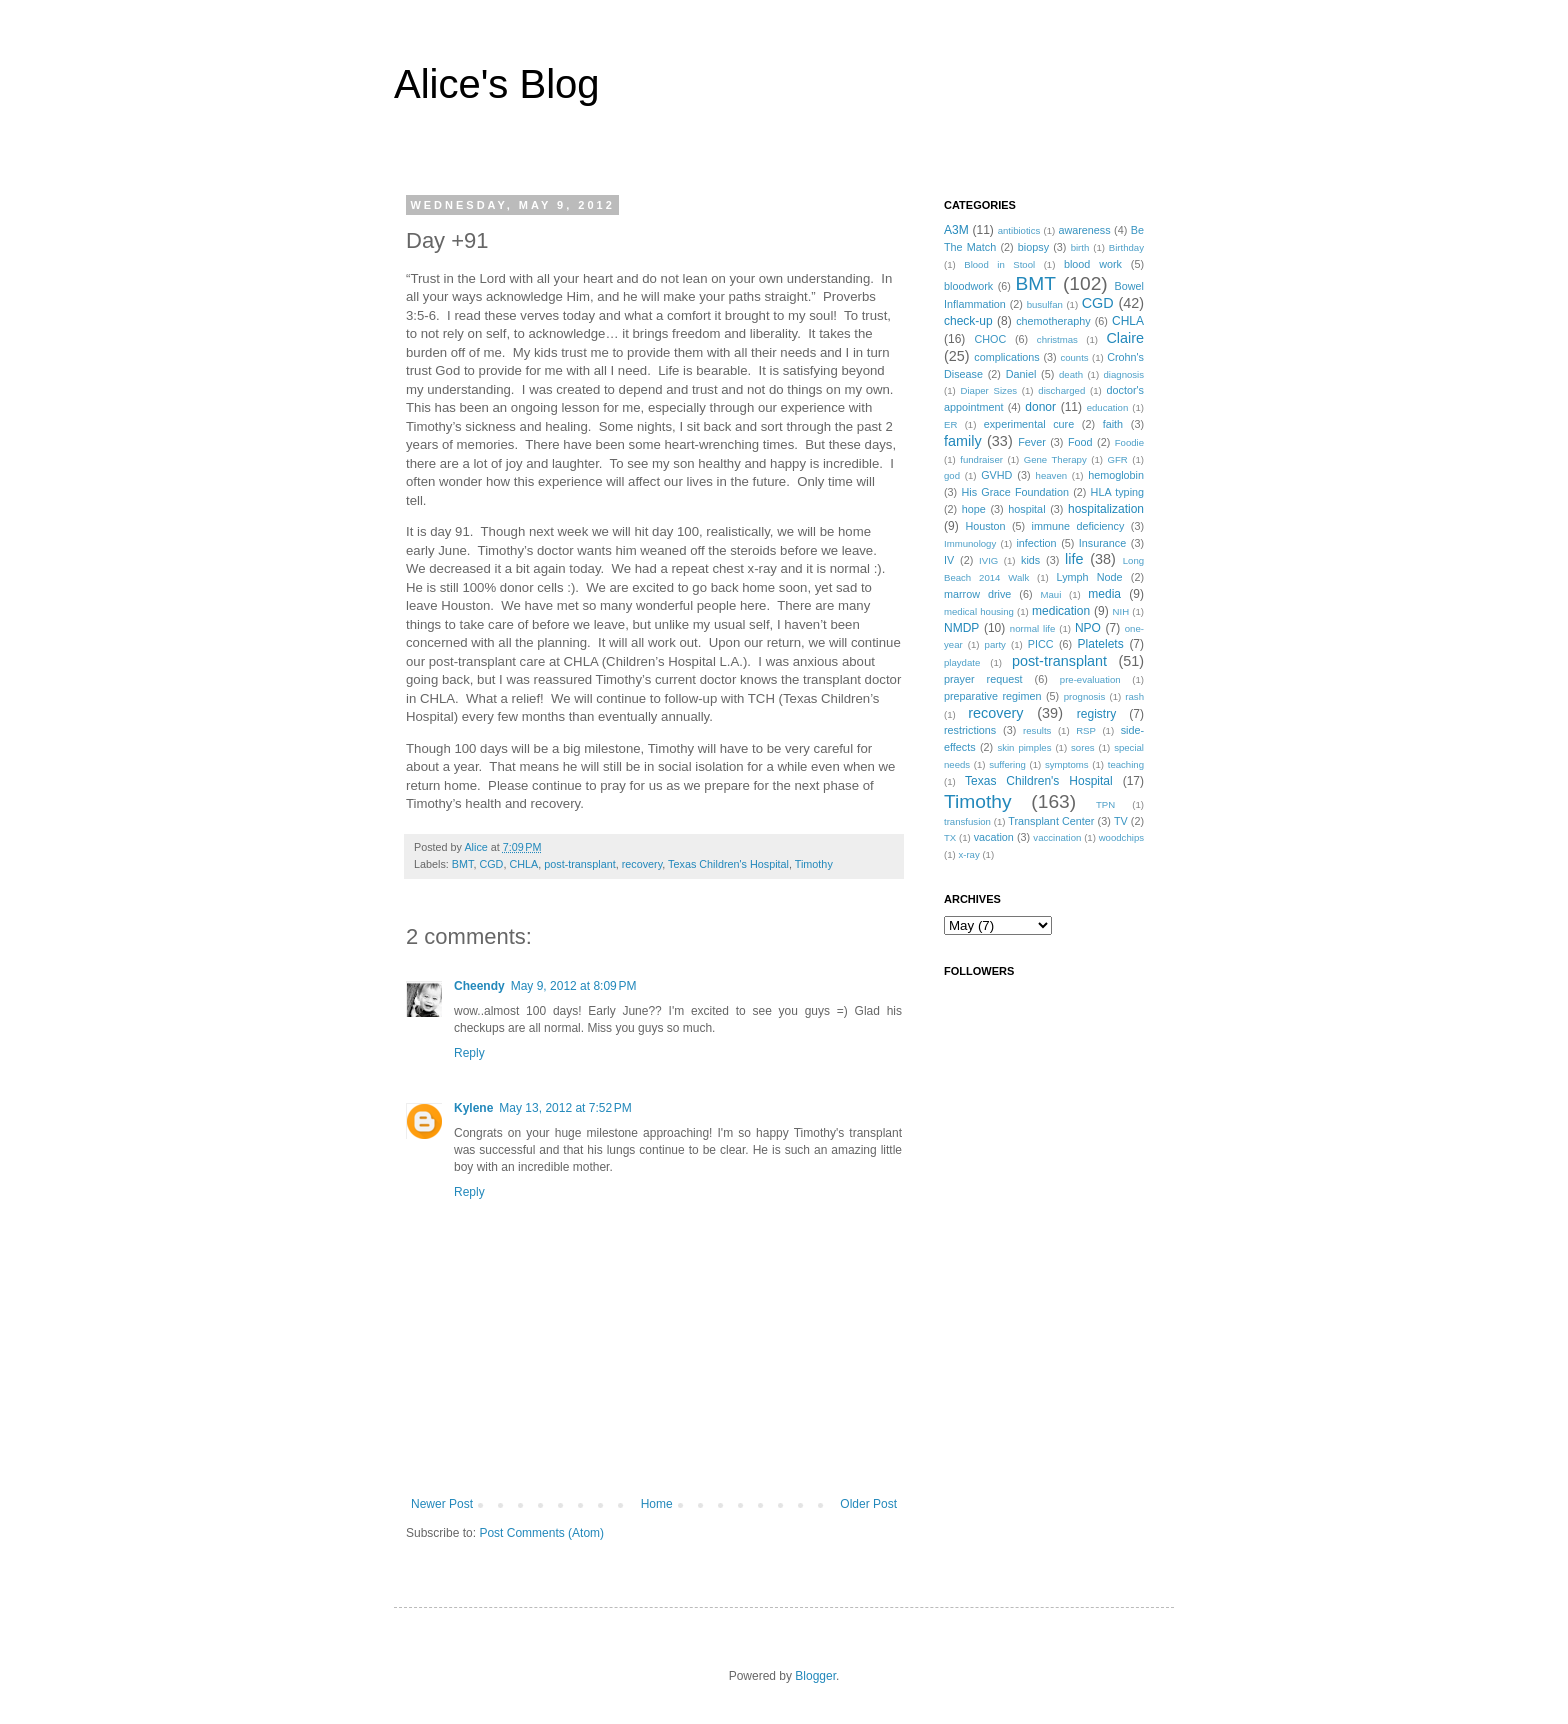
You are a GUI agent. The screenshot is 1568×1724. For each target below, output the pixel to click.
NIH (1121, 611)
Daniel (1021, 374)
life (1074, 559)
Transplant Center (1051, 821)
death (1071, 374)
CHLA (523, 864)
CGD (491, 864)
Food (1080, 442)
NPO (1088, 628)
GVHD (996, 475)
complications (1006, 357)
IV (949, 560)
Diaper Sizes (989, 390)
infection (1036, 543)
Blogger (815, 1676)
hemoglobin (1116, 475)
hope (974, 509)
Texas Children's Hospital (728, 864)
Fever (1032, 442)
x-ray (968, 854)
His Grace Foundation (1014, 492)
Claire (1125, 338)
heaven (1051, 475)
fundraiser (981, 459)
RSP (1086, 730)
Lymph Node (1090, 577)
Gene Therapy (1055, 459)
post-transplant (579, 864)
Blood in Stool (999, 264)
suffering (1007, 764)
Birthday (1126, 247)
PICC (1041, 644)
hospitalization (1106, 509)
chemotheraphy (1053, 321)
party (995, 644)
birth (1080, 247)
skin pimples (1024, 747)
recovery (642, 864)
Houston (985, 526)
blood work (1093, 264)
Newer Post (442, 1504)
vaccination (1057, 837)
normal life (1033, 628)
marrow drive (977, 594)
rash (1134, 696)
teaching (1126, 764)
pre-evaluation (1090, 679)
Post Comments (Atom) (541, 1533)
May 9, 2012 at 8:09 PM (574, 986)
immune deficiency (1078, 526)
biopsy (1033, 247)
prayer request (983, 679)
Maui (1051, 594)
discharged (1061, 390)
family (963, 441)
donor (1040, 407)
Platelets (1101, 644)
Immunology (970, 543)
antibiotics (1019, 230)
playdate (962, 662)
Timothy (814, 864)
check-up (968, 321)
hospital (1026, 509)
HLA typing (1117, 492)
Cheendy (479, 986)
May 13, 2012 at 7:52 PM (565, 1108)
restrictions (970, 730)
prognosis (1085, 696)
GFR (1117, 459)
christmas (1057, 339)
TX (950, 837)
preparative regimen (993, 696)
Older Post (868, 1504)
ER (950, 424)
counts (1074, 357)
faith (1113, 424)
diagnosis (1124, 374)
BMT (463, 864)
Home (657, 1504)
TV (1121, 821)
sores (1082, 747)
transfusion (967, 821)
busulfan (1045, 304)
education (1108, 407)
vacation (994, 837)
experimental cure (1029, 424)
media (1104, 594)
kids (1030, 560)
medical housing (979, 611)
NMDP (961, 628)
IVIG (988, 560)
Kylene (473, 1108)
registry (1096, 714)
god (952, 475)
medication (1061, 611)
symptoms (1067, 764)
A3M (956, 230)
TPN (1105, 804)
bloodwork (968, 286)
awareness (1084, 230)
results (1037, 730)
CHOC (990, 339)
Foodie (1129, 442)
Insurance (1102, 543)
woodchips (1121, 837)
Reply (469, 1053)
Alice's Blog (497, 84)
